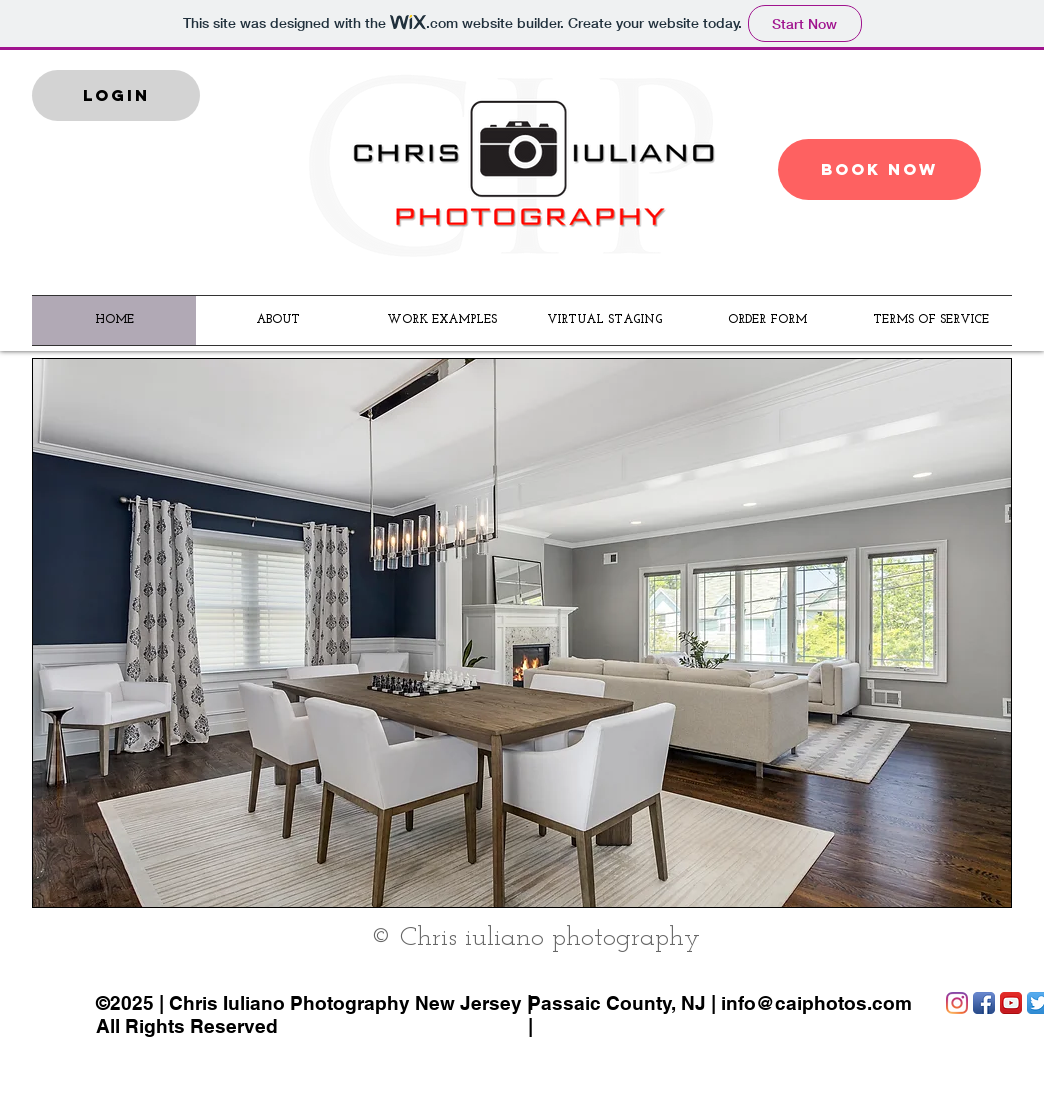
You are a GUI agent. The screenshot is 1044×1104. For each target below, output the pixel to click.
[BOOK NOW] (879, 169)
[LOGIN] (116, 95)
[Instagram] (957, 1003)
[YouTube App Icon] (1011, 1003)
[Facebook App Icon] (984, 1003)
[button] (522, 633)
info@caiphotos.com (816, 1003)
